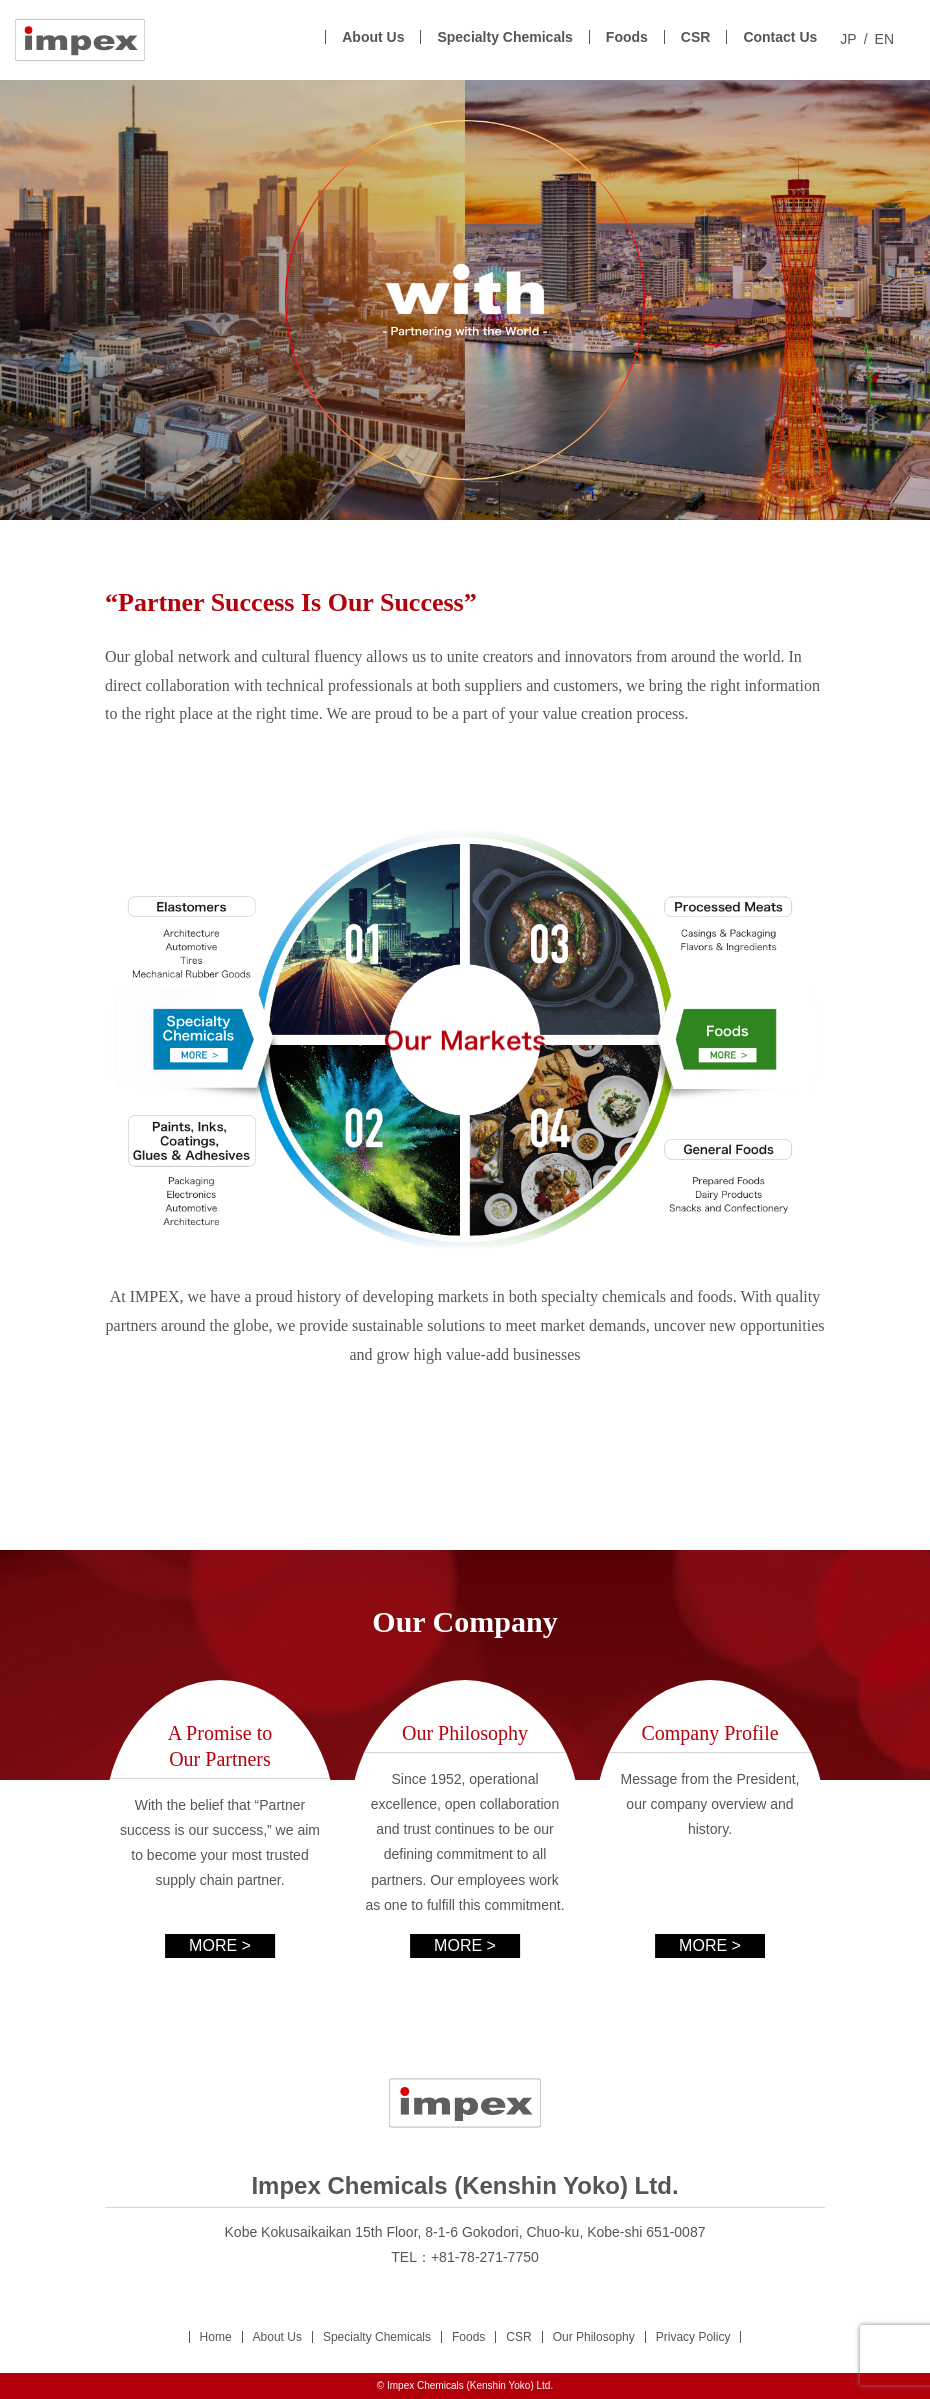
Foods (627, 37)
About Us (373, 37)
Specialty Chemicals (504, 37)
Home (216, 2337)
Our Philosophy (594, 2337)
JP (848, 39)
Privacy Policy (693, 2337)
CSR (696, 37)
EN (884, 39)
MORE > (220, 1945)
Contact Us (780, 37)
